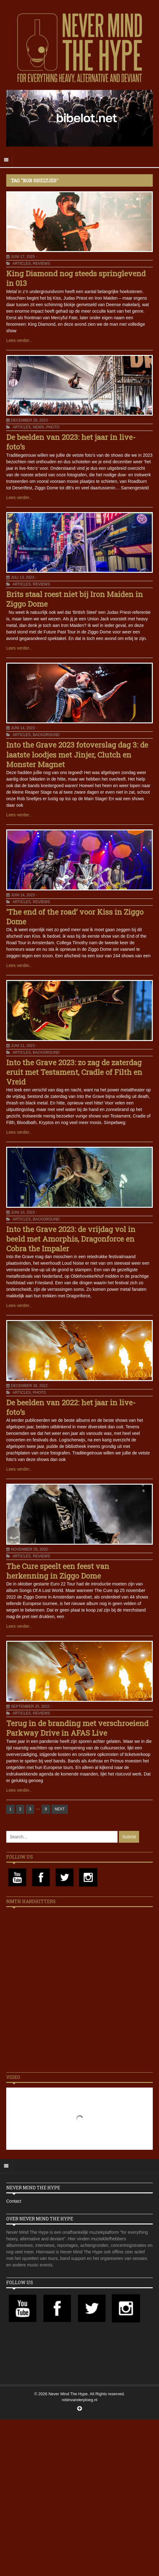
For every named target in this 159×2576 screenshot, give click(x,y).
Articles (21, 263)
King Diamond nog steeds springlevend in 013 (76, 278)
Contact (13, 2201)
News (38, 427)
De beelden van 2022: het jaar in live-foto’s (71, 1407)
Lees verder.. (18, 340)
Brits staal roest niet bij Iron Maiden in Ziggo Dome (74, 599)
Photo (52, 427)
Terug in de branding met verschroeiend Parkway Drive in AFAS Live (77, 1728)
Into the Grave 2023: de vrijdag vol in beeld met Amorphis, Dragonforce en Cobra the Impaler (70, 1238)
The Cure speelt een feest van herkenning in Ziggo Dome (57, 1571)
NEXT (60, 1809)
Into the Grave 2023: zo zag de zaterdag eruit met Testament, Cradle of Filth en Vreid (74, 1072)
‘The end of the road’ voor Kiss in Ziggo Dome (74, 916)
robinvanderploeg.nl (79, 2399)
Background (46, 735)
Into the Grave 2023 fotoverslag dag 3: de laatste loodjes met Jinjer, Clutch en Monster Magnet (77, 754)
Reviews (41, 263)
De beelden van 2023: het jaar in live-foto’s (71, 442)
